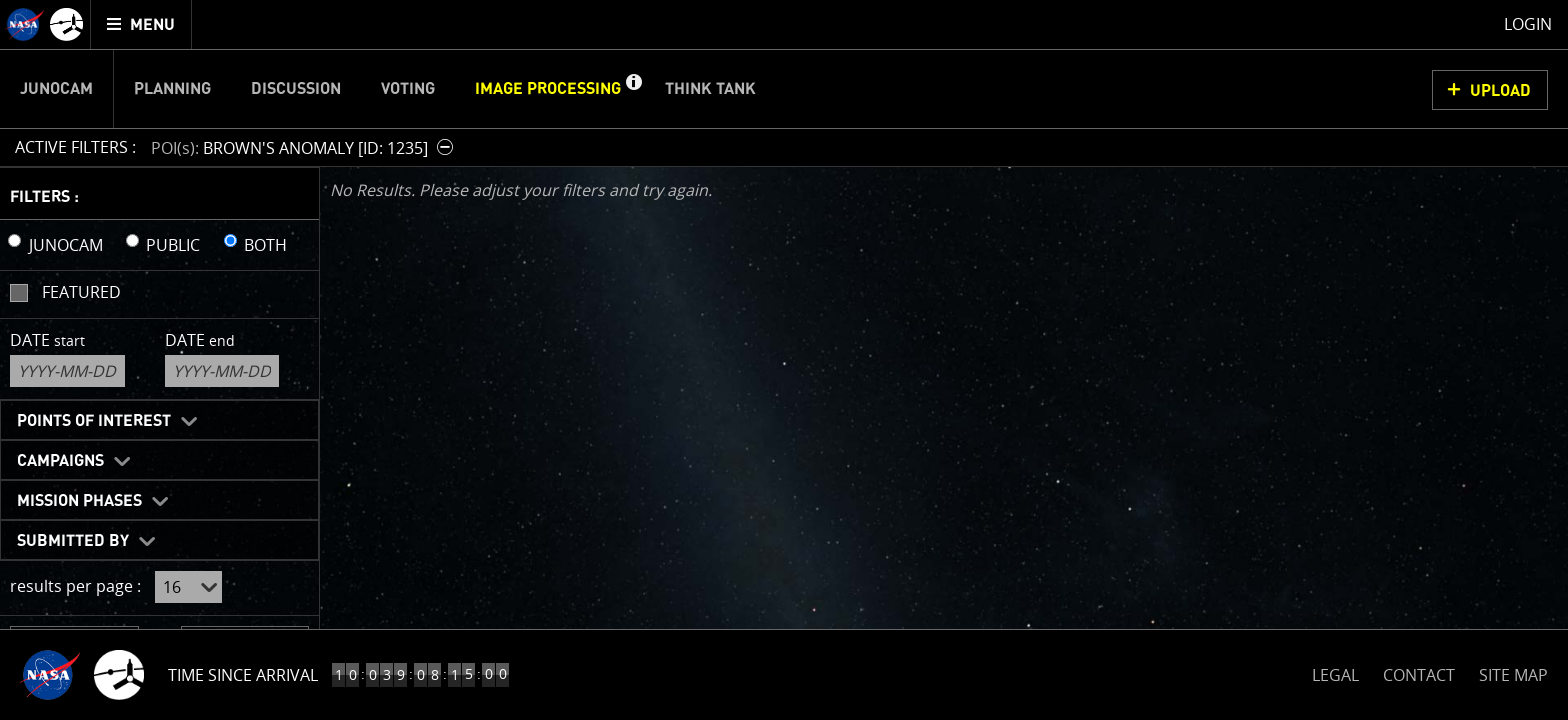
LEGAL (1335, 671)
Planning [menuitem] (172, 89)
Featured (81, 292)
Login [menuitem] (1528, 24)
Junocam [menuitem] (56, 89)
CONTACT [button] (1419, 675)
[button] (633, 89)
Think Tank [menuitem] (710, 89)
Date (47, 340)
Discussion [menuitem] (296, 89)
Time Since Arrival (243, 675)
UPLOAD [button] (1500, 91)
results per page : (75, 586)
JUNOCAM (66, 245)
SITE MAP (1513, 675)
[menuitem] (141, 24)
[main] (784, 360)
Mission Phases (79, 501)
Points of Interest (94, 421)
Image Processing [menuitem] (548, 89)
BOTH (265, 245)
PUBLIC (173, 245)
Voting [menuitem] (408, 89)
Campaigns (60, 461)
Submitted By (73, 541)
